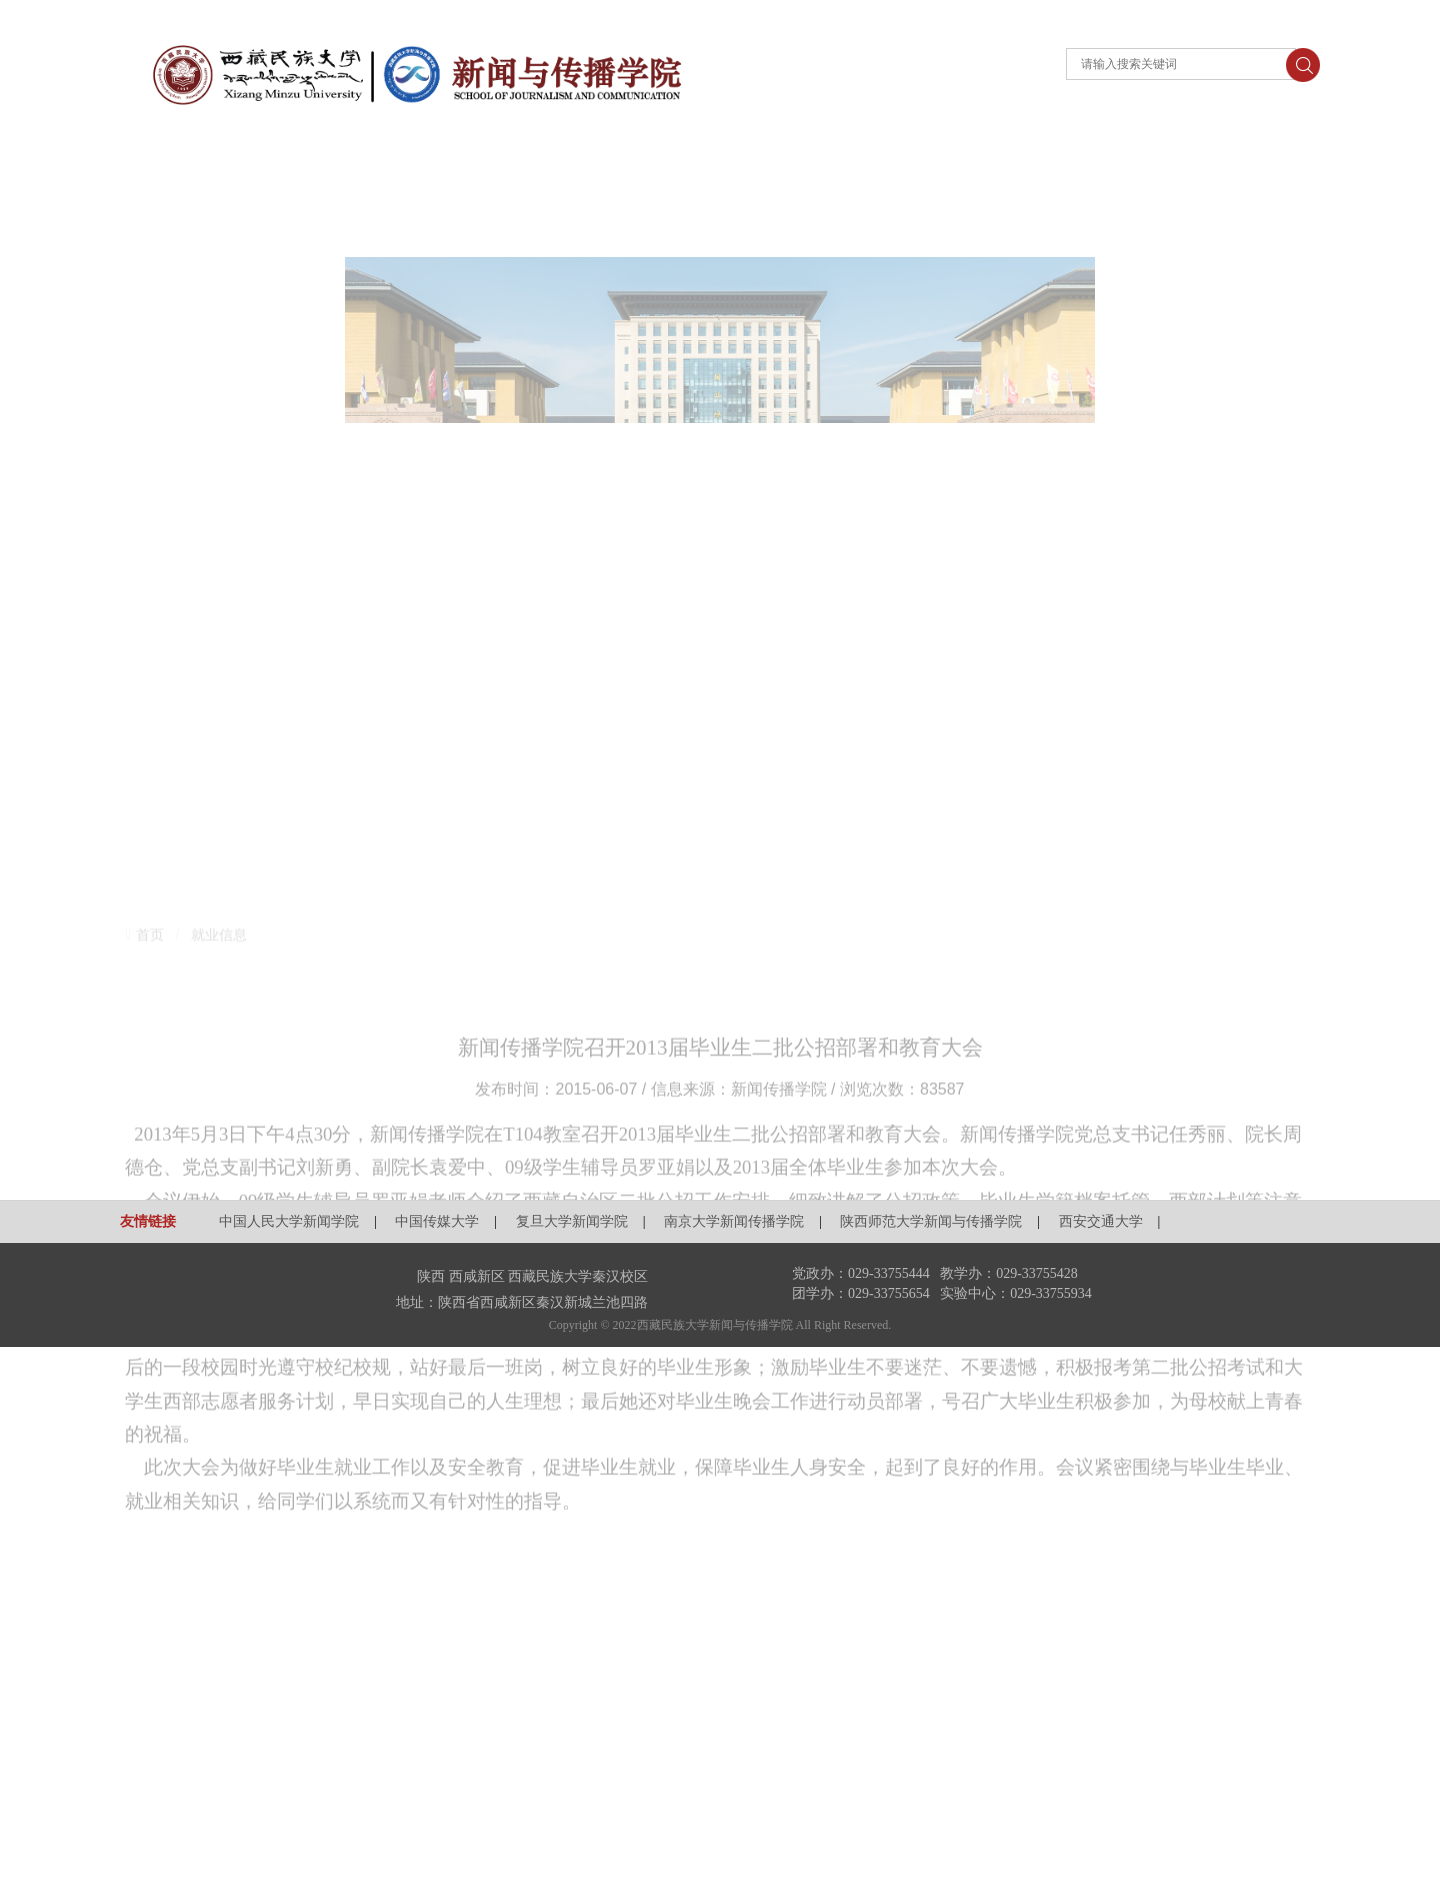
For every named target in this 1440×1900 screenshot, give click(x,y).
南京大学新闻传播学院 (734, 1221)
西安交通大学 (1101, 1221)
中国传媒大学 (437, 1221)
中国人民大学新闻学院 (289, 1221)
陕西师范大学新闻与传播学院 (931, 1221)
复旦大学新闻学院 (572, 1221)
